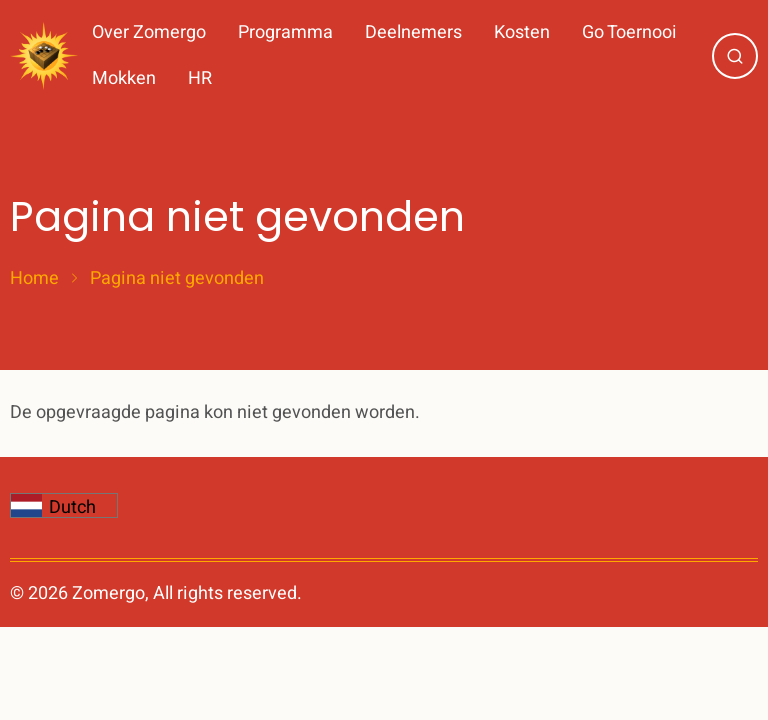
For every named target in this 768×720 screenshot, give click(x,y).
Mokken (124, 78)
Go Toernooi (629, 32)
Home (34, 279)
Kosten (522, 32)
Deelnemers (413, 32)
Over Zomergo (149, 32)
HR (200, 78)
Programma (285, 32)
